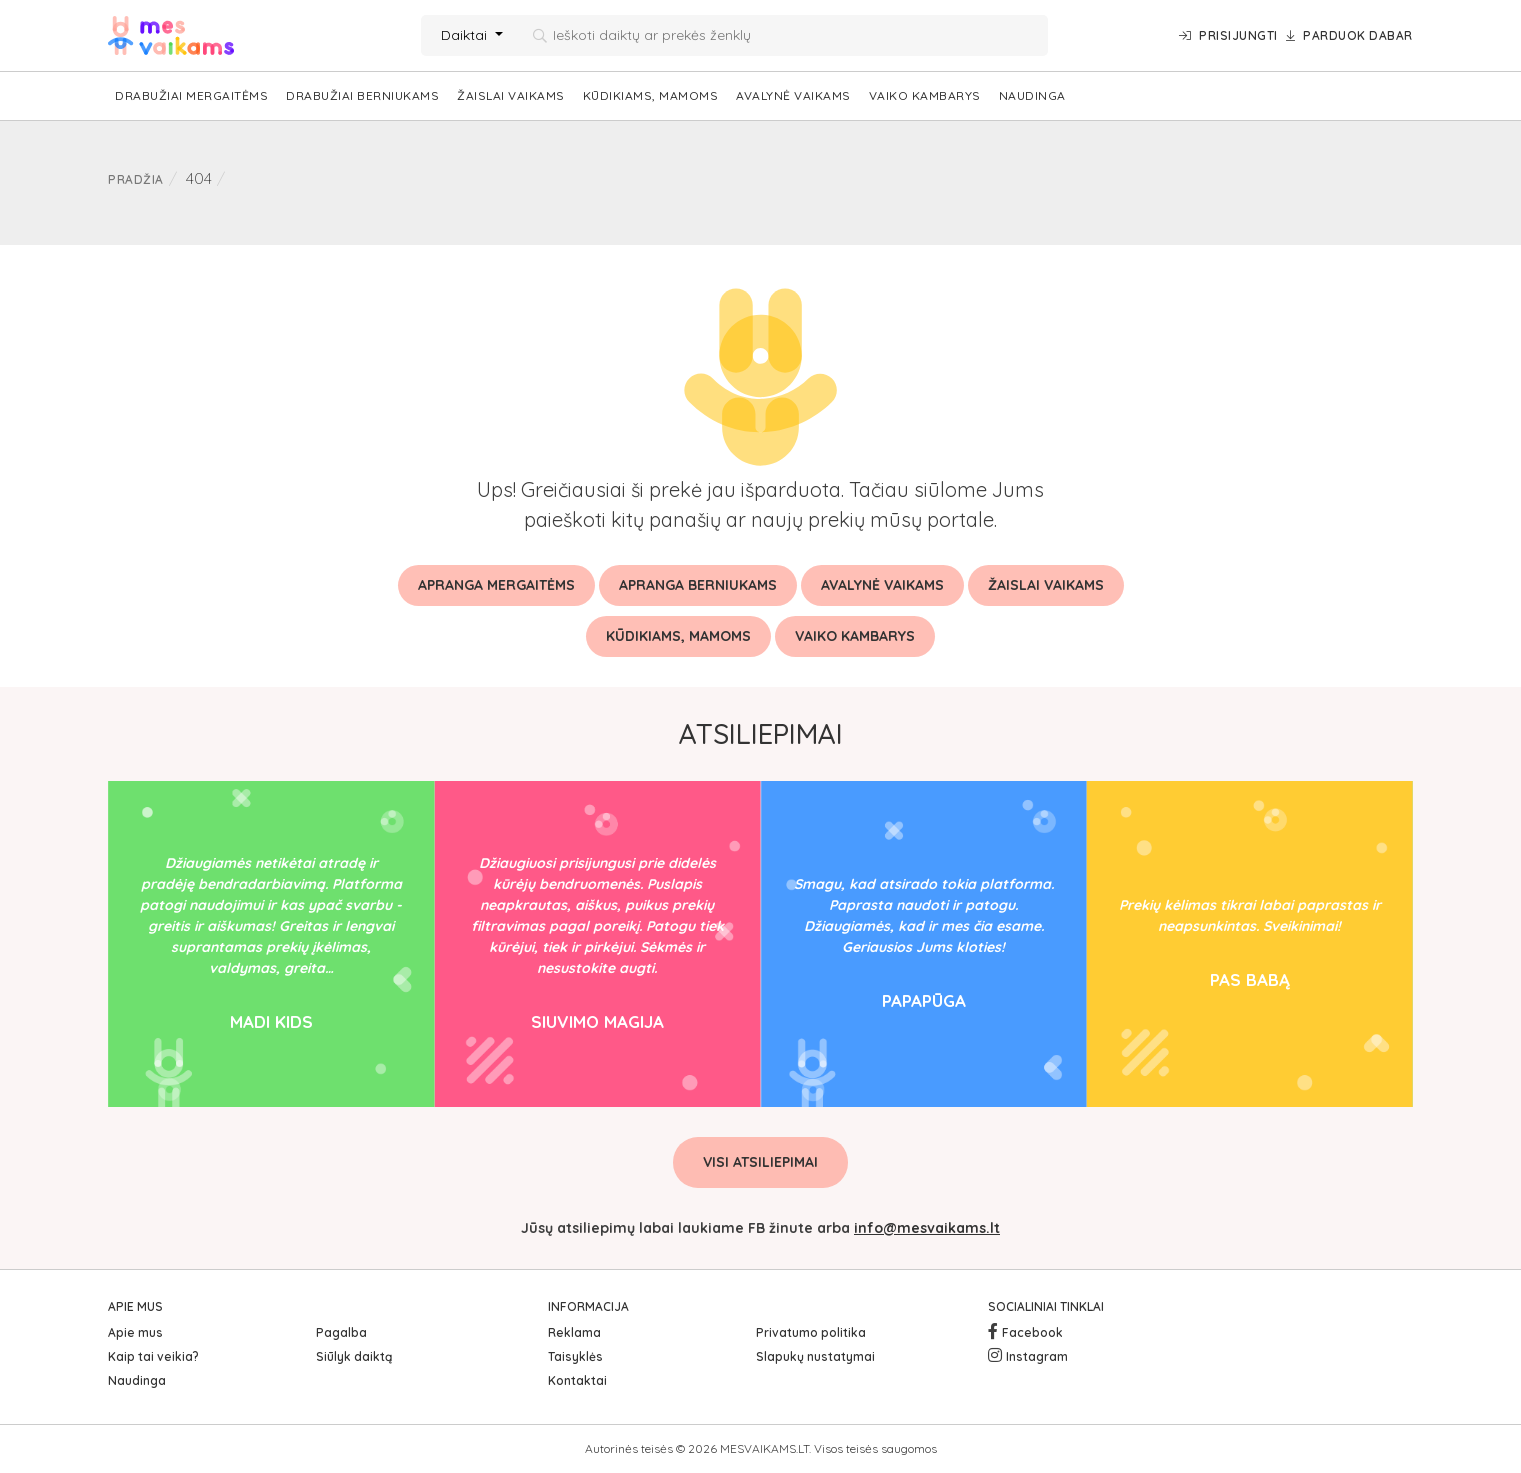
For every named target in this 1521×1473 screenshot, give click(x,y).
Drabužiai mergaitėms (191, 95)
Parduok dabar (1349, 35)
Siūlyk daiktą (354, 1356)
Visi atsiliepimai (760, 1162)
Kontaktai (577, 1380)
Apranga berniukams (698, 585)
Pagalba (341, 1332)
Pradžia (136, 179)
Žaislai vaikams (511, 95)
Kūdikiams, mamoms (651, 95)
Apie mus (135, 1332)
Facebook (1032, 1332)
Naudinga (1032, 95)
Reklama (574, 1332)
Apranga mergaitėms (496, 585)
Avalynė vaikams (793, 95)
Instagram (1037, 1356)
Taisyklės (575, 1356)
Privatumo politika (811, 1332)
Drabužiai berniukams (362, 95)
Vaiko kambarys (925, 95)
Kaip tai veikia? (153, 1356)
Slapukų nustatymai (815, 1356)
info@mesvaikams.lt (927, 1228)
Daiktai (466, 35)
